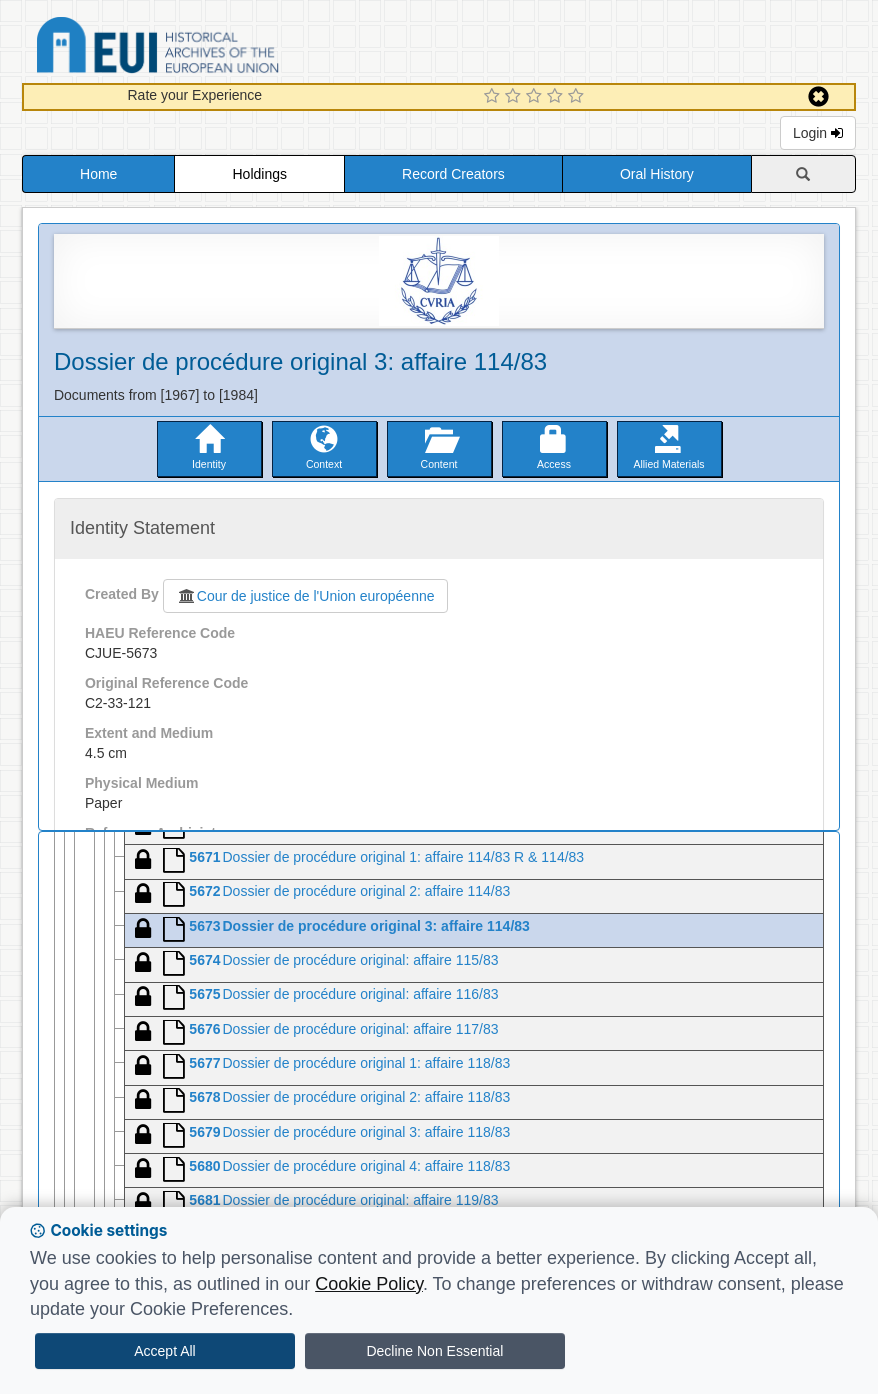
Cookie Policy (369, 1284)
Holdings (260, 174)
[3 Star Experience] (536, 97)
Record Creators (453, 174)
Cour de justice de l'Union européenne (305, 596)
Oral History (657, 174)
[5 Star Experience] (578, 97)
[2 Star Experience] (515, 97)
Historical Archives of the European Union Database (214, 48)
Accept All (164, 1351)
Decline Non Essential (434, 1351)
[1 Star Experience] (494, 97)
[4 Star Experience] (557, 97)
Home (98, 174)
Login (818, 133)
